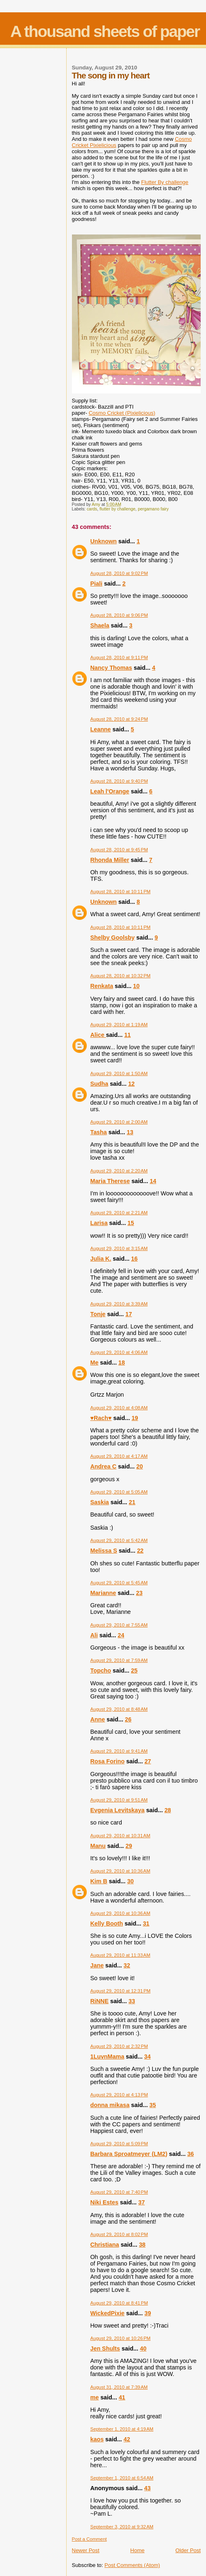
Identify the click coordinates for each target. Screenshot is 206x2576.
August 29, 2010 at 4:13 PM (119, 2094)
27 (147, 1761)
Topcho (100, 1670)
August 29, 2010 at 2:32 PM (119, 2046)
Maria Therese (110, 1181)
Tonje (98, 1314)
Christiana (104, 2244)
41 (122, 2397)
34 (147, 2056)
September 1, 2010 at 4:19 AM (122, 2429)
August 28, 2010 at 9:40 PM (119, 781)
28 (167, 1810)
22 (140, 1550)
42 (127, 2439)
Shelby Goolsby (112, 937)
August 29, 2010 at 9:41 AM (119, 1751)
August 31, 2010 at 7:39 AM (119, 2387)
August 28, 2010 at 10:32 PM (120, 975)
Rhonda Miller (110, 860)
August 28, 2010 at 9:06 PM (119, 615)
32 (127, 1965)
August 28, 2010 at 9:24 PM (119, 719)
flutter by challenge (117, 509)
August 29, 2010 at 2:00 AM (119, 1121)
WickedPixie (107, 2313)
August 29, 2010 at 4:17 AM (119, 1456)
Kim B (98, 1881)
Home (137, 2550)
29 (128, 1846)
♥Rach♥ (101, 1418)
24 (121, 1635)
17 (128, 1314)
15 (130, 1223)
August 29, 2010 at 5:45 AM (119, 1582)
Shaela (99, 625)
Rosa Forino (107, 1761)
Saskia (99, 1502)
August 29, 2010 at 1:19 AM (119, 1024)
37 (141, 2202)
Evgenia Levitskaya (117, 1810)
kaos (97, 2439)
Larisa (99, 1223)
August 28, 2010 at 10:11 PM (120, 891)
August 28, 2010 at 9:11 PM (119, 657)
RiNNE (99, 2001)
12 (131, 1083)
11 (127, 1035)
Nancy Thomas (111, 667)
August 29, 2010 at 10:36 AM (120, 1870)
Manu (98, 1846)
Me (94, 1362)
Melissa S (103, 1550)
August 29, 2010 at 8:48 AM (119, 1709)
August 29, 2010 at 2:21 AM (119, 1212)
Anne (97, 1719)
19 (135, 1418)
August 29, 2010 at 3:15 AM (119, 1248)
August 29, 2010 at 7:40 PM (119, 2192)
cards (92, 509)
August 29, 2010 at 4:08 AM (119, 1407)
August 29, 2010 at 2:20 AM (119, 1170)
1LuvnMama (107, 2056)
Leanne (100, 729)
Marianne (103, 1593)
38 (142, 2244)
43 (147, 2488)
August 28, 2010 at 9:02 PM (119, 573)
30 (130, 1881)
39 (147, 2313)
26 (128, 1719)
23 (139, 1593)
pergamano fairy (153, 509)
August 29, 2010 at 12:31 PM (120, 1990)
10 (136, 986)
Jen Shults (105, 2348)
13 (130, 1132)
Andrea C (103, 1466)
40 (143, 2348)
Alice (98, 1035)
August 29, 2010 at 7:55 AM (119, 1624)
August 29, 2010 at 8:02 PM (119, 2234)
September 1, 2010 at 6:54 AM (122, 2477)
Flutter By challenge (164, 182)
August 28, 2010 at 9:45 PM (119, 849)
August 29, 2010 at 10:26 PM (120, 2338)
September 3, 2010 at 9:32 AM (122, 2526)
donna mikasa (110, 2105)
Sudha (99, 1083)
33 (131, 2001)
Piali (96, 583)
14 (153, 1181)
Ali (94, 1635)
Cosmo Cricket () (122, 413)
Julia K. (100, 1258)
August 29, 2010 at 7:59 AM (119, 1660)
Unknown (103, 541)
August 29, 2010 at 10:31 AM (120, 1835)
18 (121, 1362)
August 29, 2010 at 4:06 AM (119, 1352)
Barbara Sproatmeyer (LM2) (129, 2154)
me (94, 2397)
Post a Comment (89, 2539)
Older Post (188, 2550)
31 (146, 1923)
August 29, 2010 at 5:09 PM (119, 2143)
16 (134, 1258)
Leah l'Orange (110, 791)
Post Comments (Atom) (132, 2565)
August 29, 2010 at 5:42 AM (119, 1540)
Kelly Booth (106, 1923)
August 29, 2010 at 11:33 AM (120, 1955)
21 (132, 1502)
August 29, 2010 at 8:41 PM (119, 2302)
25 (134, 1670)
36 (190, 2154)
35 (152, 2105)
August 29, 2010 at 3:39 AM (119, 1303)
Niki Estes (104, 2202)
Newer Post (86, 2550)
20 (140, 1466)
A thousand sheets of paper (104, 31)
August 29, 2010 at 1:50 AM (119, 1073)
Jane (97, 1965)
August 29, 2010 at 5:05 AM (119, 1491)
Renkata (101, 986)
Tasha (98, 1132)
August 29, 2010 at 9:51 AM (119, 1799)
